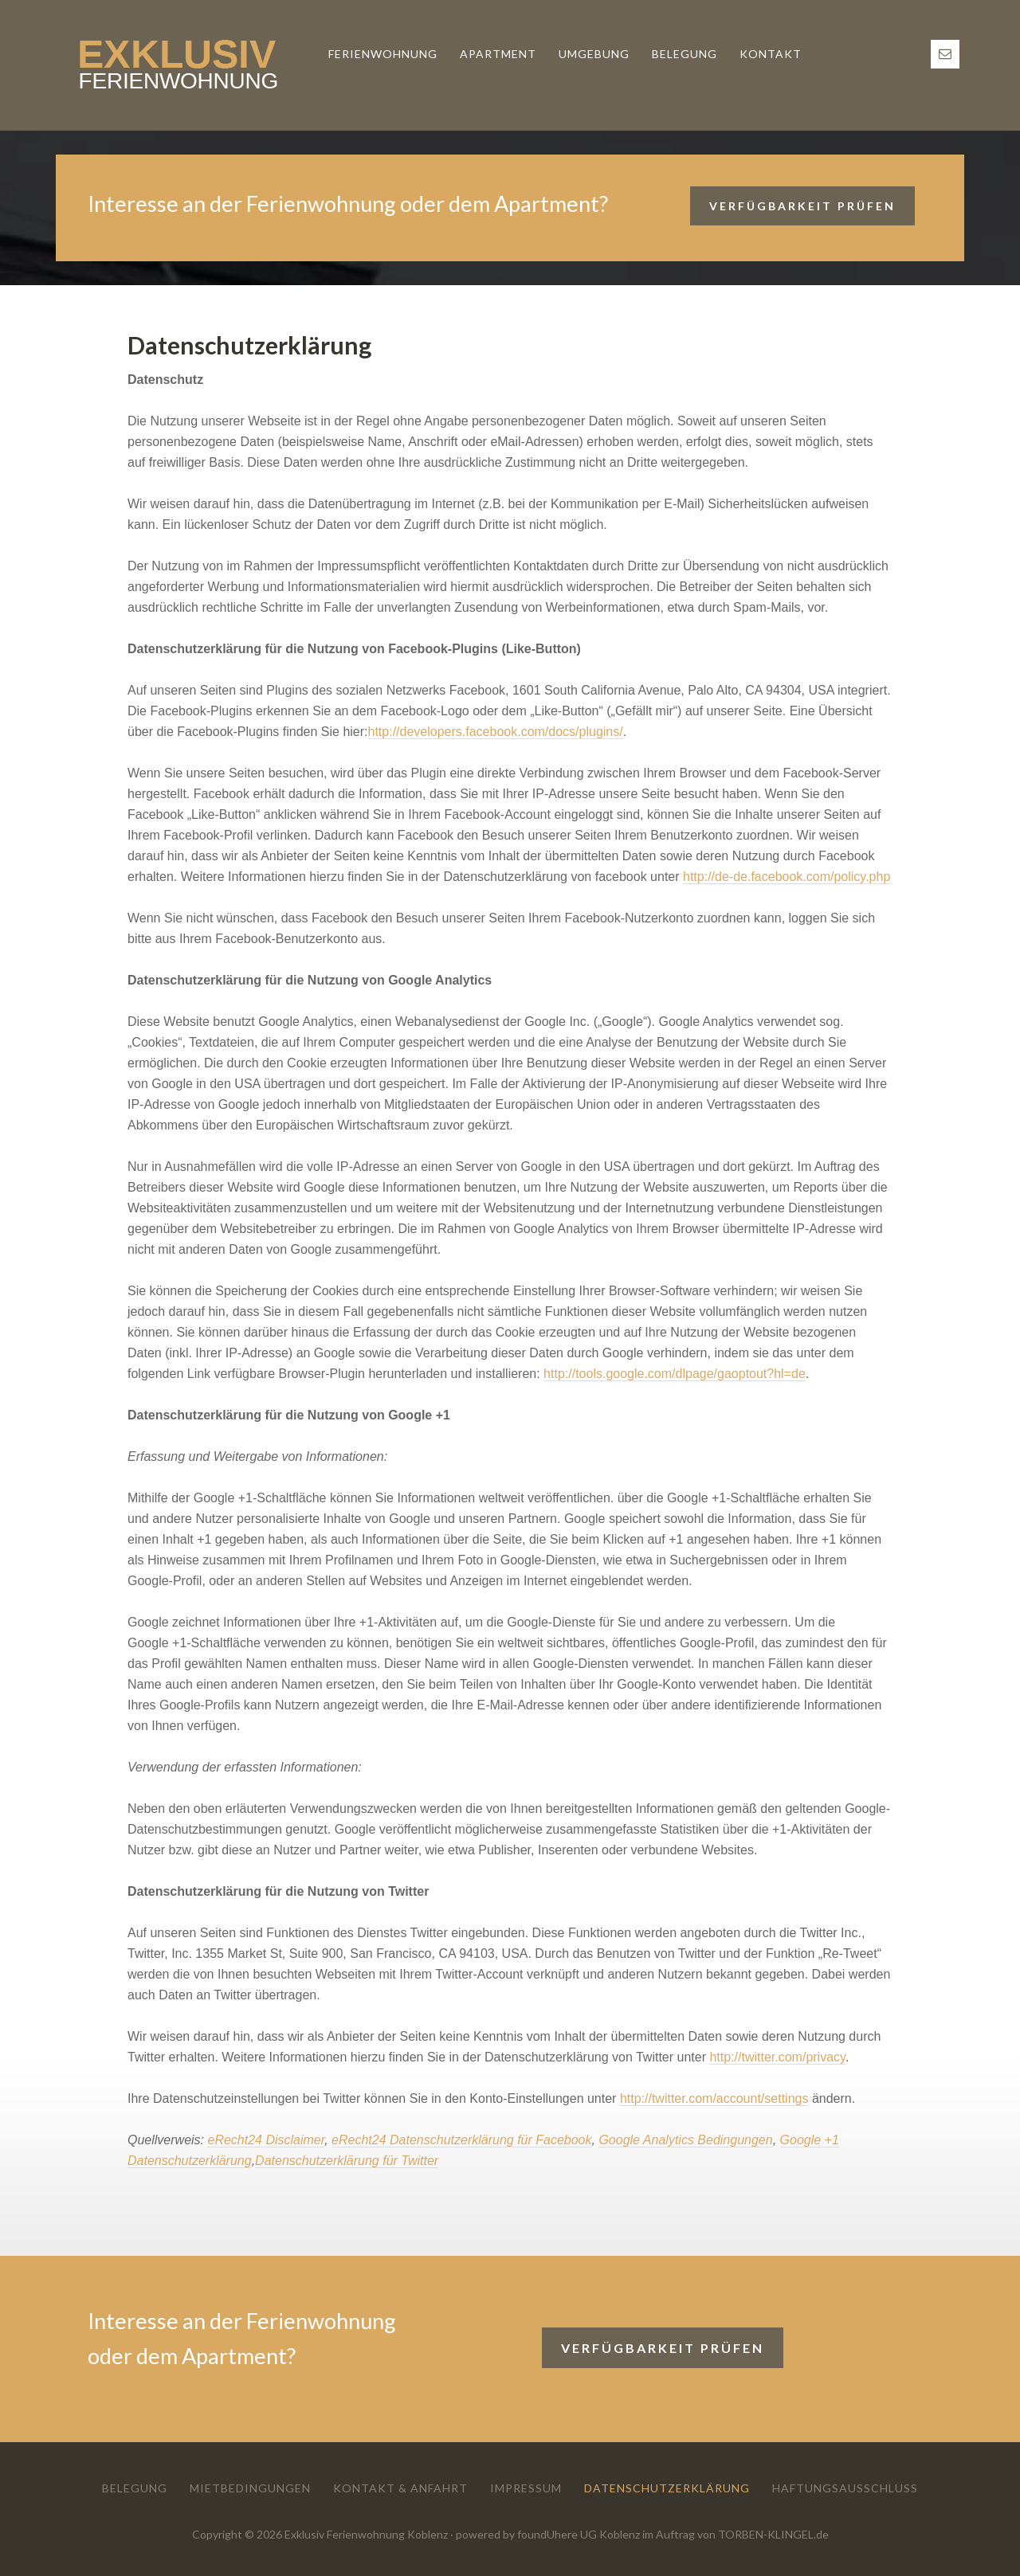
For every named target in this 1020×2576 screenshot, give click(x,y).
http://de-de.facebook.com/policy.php (786, 876)
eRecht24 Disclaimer (265, 2140)
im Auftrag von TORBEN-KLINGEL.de (735, 2534)
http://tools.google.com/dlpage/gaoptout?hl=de (674, 1373)
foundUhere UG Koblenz (578, 2534)
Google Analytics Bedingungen (685, 2140)
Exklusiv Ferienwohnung (175, 65)
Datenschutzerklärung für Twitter (346, 2160)
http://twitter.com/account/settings (714, 2098)
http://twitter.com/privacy (777, 2057)
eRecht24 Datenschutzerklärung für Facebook (461, 2140)
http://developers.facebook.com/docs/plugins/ (495, 731)
